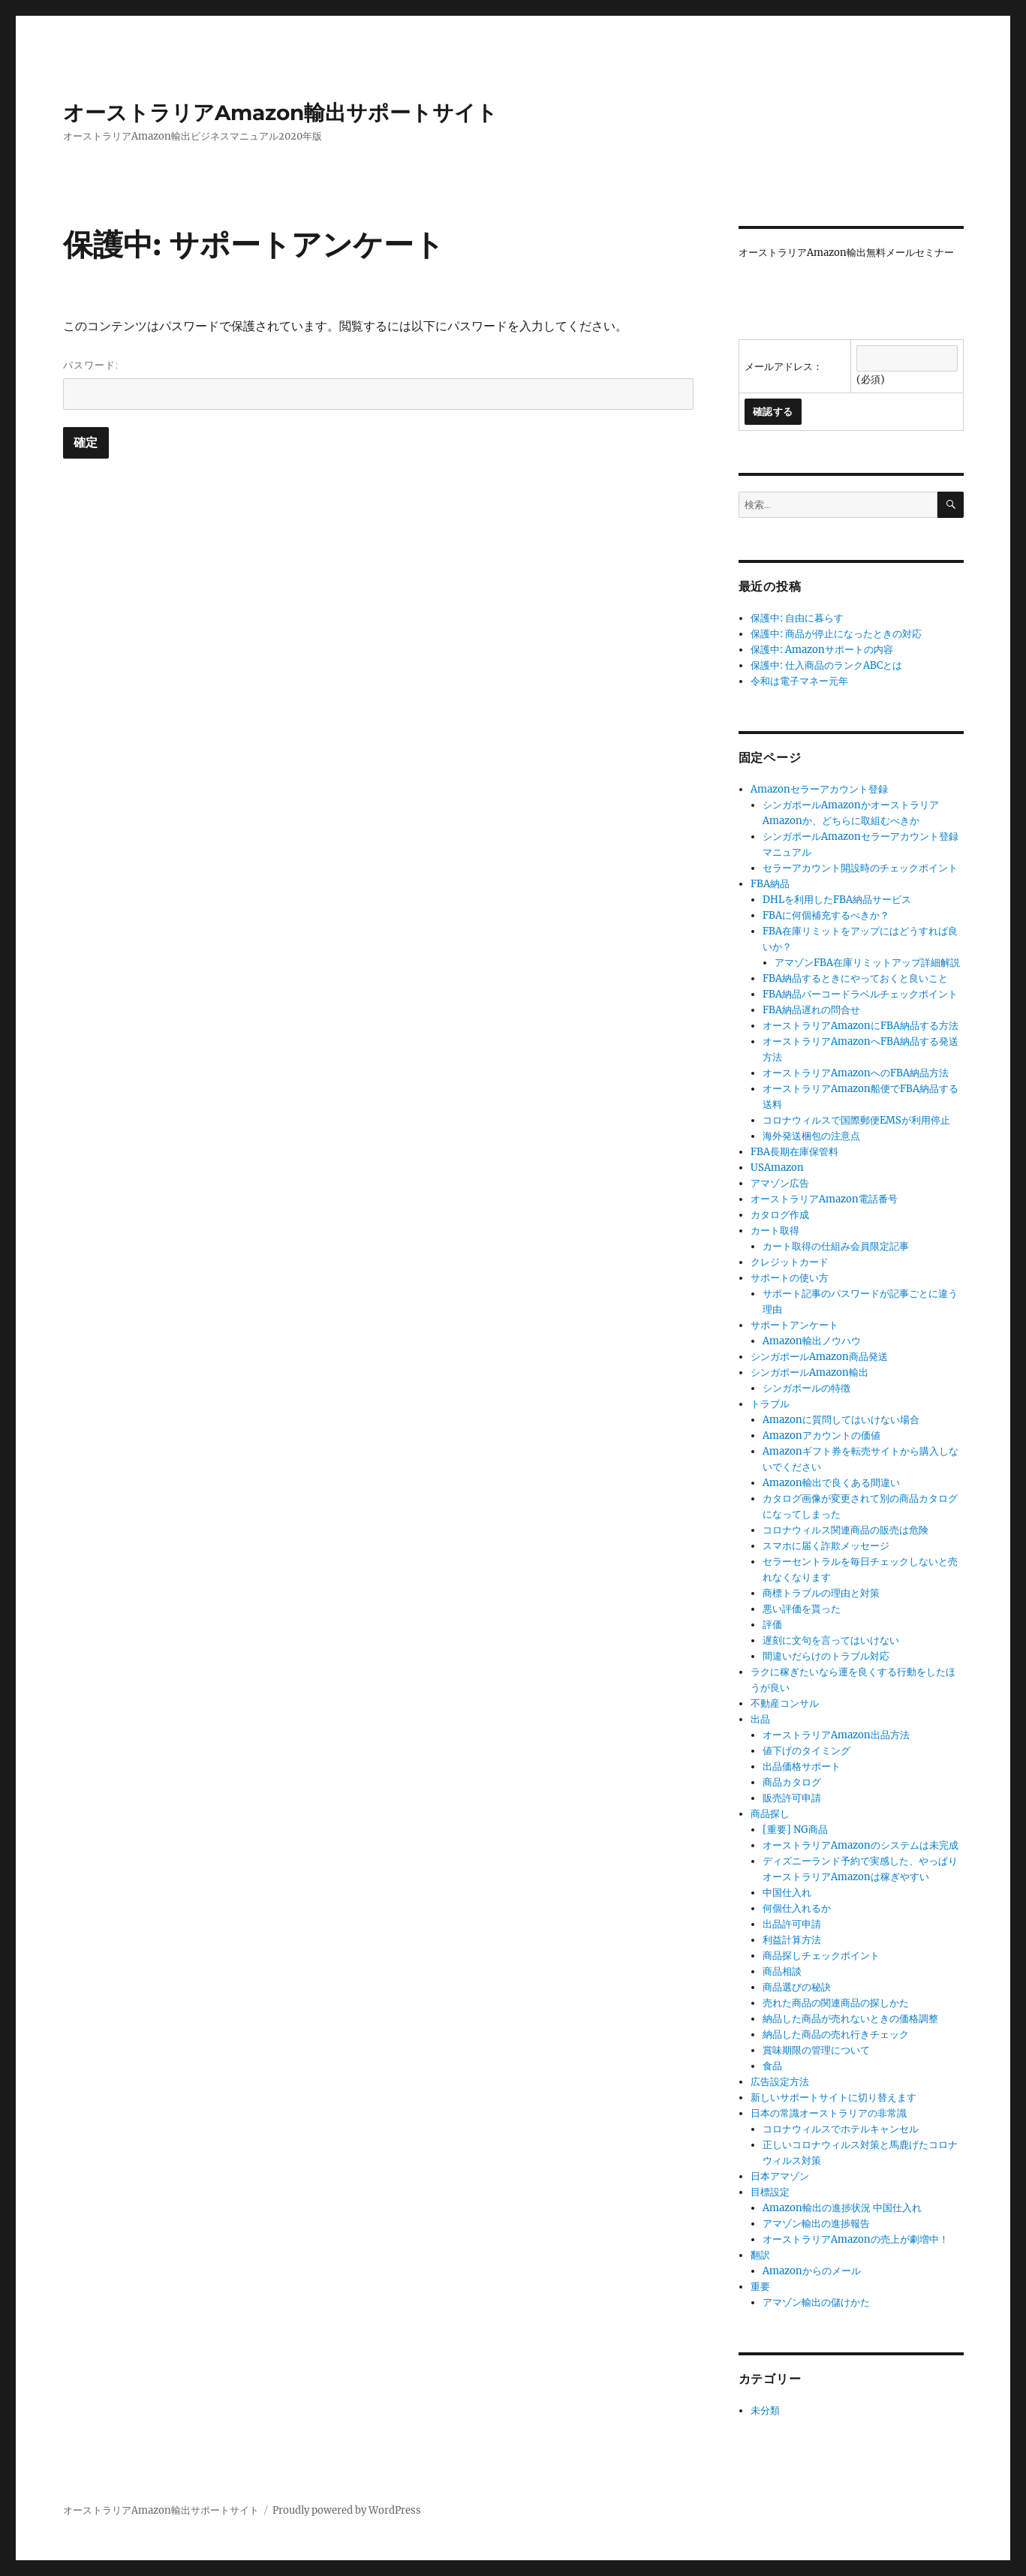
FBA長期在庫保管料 (794, 1151)
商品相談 (782, 1971)
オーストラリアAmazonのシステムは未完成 (860, 1845)
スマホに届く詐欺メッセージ (826, 1545)
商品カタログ (792, 1782)
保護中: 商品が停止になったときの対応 (836, 633)
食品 (772, 2066)
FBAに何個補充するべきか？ (826, 915)
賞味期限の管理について (816, 2050)
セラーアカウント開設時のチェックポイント (860, 868)
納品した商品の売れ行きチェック (836, 2034)
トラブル (770, 1404)
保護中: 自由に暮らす (797, 618)
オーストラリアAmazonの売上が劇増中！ (856, 2239)
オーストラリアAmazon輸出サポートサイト (280, 112)
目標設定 (770, 2192)
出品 (760, 1719)
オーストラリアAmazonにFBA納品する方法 (860, 1025)
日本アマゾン (780, 2176)
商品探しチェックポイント (821, 1955)
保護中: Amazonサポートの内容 (822, 649)
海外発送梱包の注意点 (811, 1136)
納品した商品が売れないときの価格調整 (850, 2018)
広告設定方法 (780, 2081)
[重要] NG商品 (795, 1829)
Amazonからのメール (812, 2271)
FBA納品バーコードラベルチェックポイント (860, 994)
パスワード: (378, 384)
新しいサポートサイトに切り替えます (833, 2097)
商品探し (770, 1813)
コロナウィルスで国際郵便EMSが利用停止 (856, 1120)
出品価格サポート (802, 1766)
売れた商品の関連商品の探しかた (836, 2003)
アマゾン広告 (780, 1183)
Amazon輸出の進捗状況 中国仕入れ (842, 2207)
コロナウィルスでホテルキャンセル (841, 2129)
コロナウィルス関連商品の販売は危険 (845, 1530)
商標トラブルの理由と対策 (821, 1593)
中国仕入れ (787, 1892)
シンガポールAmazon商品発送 (819, 1356)
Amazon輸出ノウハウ (812, 1341)
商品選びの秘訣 (797, 1987)
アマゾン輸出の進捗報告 (816, 2223)
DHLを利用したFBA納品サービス (837, 899)
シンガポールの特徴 (806, 1388)
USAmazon (777, 1167)
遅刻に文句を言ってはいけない (831, 1640)
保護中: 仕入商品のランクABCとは (826, 665)
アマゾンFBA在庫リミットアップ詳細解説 (867, 962)
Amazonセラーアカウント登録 (819, 789)
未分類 (765, 2410)
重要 (760, 2286)
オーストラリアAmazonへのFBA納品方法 (856, 1073)
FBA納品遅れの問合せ (811, 1010)
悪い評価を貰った (802, 1608)
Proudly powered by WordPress (346, 2510)
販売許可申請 (792, 1798)
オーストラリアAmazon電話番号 (824, 1199)
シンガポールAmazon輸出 (809, 1372)
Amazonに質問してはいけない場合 (841, 1419)
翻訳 (760, 2255)
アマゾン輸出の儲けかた (816, 2302)
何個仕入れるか (797, 1908)
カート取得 (775, 1230)
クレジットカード (790, 1262)
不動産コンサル (785, 1703)
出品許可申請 (792, 1924)
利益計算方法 (792, 1940)
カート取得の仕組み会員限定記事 (836, 1246)
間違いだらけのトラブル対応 (826, 1656)
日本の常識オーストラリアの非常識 (829, 2113)
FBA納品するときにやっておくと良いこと (855, 978)
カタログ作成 (780, 1214)
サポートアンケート (794, 1325)
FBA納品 (770, 883)
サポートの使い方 (790, 1277)
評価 (772, 1624)
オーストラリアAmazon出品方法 (836, 1735)
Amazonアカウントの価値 (821, 1435)
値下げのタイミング (806, 1750)
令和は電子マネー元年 (799, 681)
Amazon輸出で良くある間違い (831, 1482)
